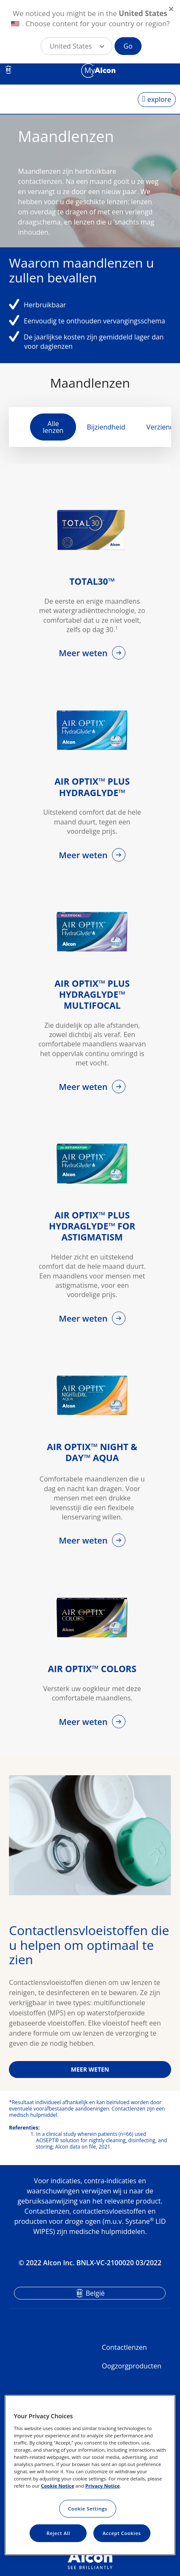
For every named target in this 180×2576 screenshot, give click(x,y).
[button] (76, 46)
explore (159, 99)
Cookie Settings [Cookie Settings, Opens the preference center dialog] (87, 2508)
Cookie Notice (57, 2486)
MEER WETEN (90, 2069)
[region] (90, 2475)
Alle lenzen (53, 427)
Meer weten (84, 653)
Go (127, 46)
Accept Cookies (122, 2533)
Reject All (58, 2533)
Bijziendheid (106, 427)
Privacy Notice (102, 2486)
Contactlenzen (124, 2347)
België (95, 2293)
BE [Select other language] (8, 70)
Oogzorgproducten (131, 2366)
